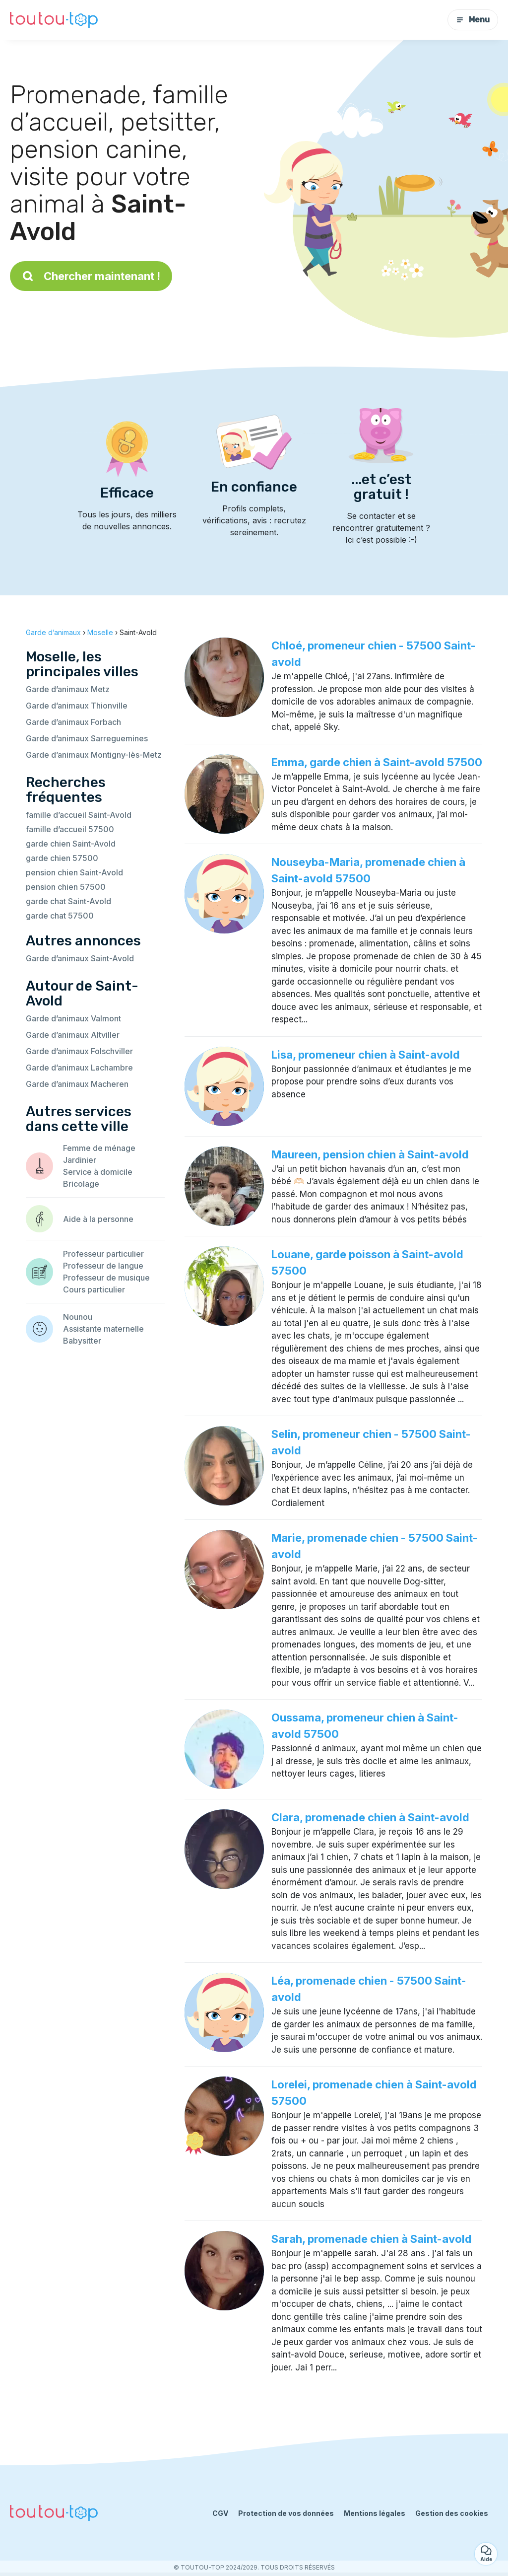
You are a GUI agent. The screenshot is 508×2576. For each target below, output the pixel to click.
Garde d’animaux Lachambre (79, 1068)
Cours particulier (94, 1289)
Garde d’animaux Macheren (77, 1084)
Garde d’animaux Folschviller (79, 1051)
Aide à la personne (98, 1219)
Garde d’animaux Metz (68, 689)
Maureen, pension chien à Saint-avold (370, 1154)
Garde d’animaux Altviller (73, 1035)
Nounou (77, 1317)
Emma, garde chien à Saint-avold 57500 (376, 762)
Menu (473, 19)
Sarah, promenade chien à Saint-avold (371, 2238)
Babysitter (82, 1341)
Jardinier (79, 1160)
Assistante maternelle (103, 1329)
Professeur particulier (103, 1254)
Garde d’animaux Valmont (73, 1018)
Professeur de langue (103, 1266)
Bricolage (81, 1184)
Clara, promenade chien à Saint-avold (370, 1817)
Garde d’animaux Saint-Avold (80, 958)
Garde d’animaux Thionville (76, 706)
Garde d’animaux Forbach (73, 722)
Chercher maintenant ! (91, 276)
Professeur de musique (106, 1278)
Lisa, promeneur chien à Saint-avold (365, 1054)
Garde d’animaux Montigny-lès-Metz (94, 755)
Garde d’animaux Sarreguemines (87, 738)
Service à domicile (97, 1172)
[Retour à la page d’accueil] (54, 20)
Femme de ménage (99, 1148)
